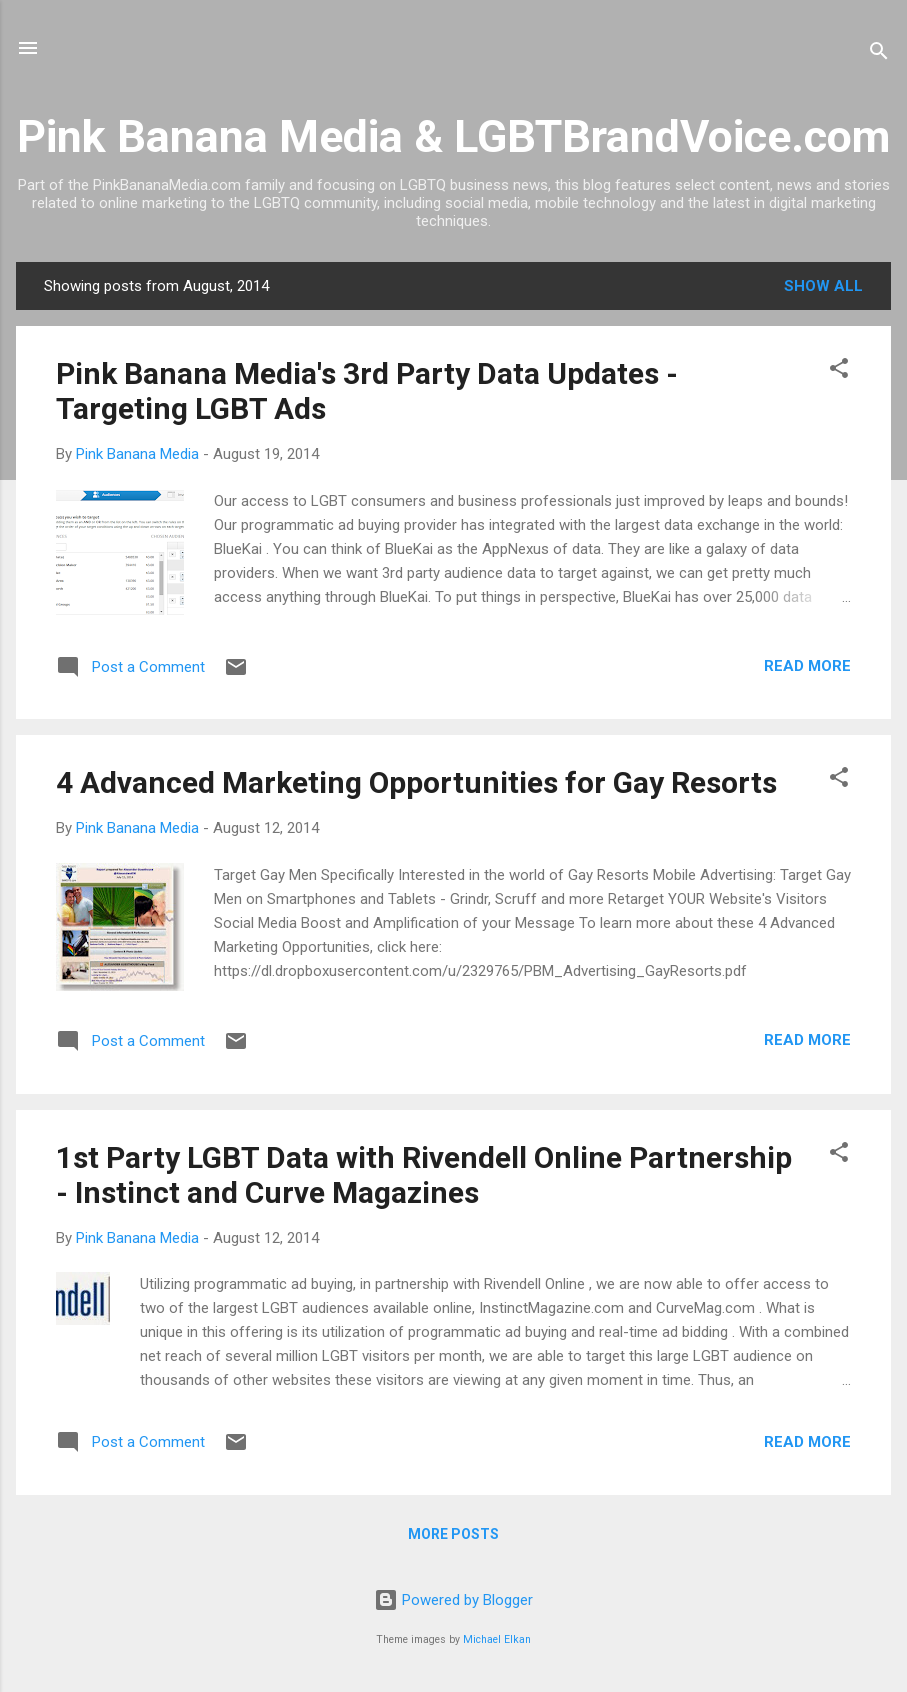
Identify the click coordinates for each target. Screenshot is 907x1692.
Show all (823, 286)
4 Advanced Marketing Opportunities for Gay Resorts (416, 782)
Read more (807, 666)
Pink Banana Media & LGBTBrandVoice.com (453, 136)
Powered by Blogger (453, 1600)
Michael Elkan (497, 1639)
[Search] (879, 54)
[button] (839, 371)
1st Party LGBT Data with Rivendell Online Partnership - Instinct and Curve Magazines (424, 1175)
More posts (453, 1534)
